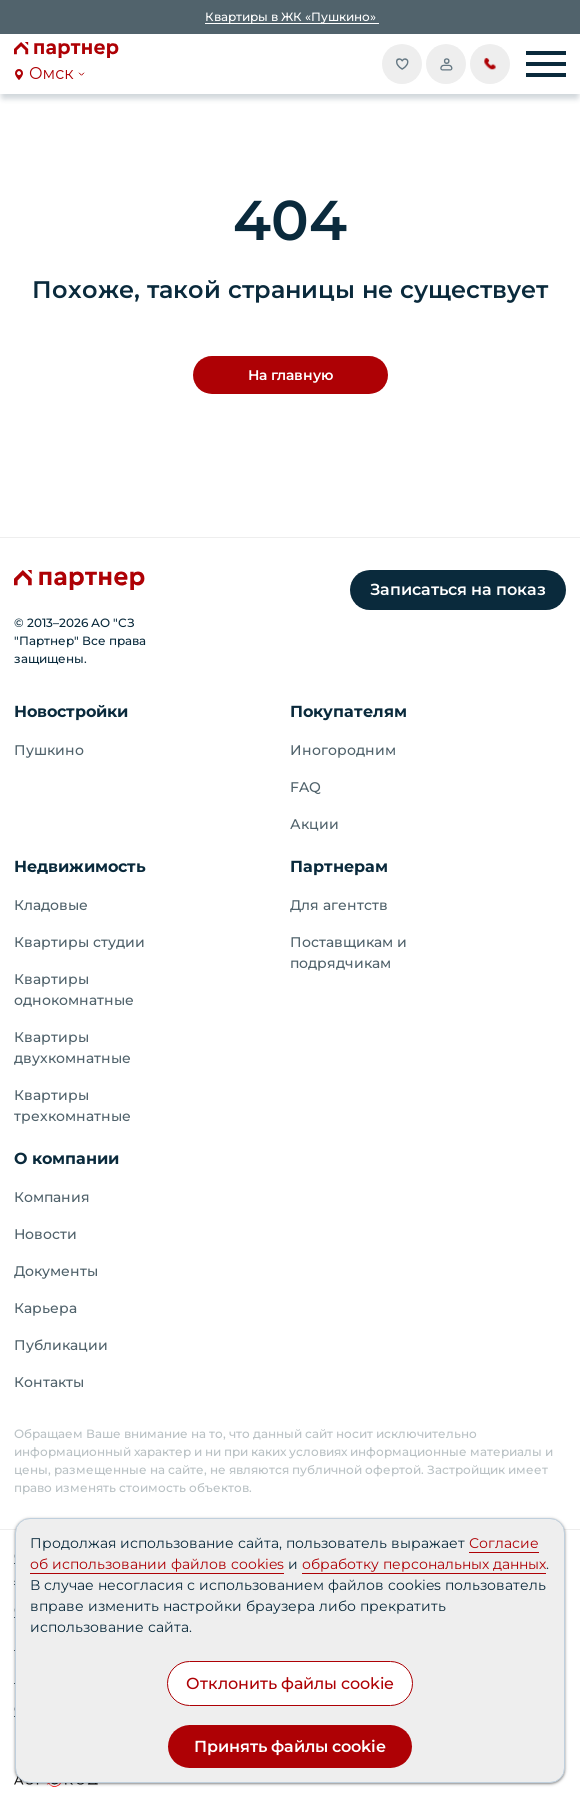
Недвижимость (80, 866)
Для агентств (339, 905)
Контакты (49, 1382)
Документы (56, 1271)
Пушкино (49, 750)
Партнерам (339, 866)
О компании (66, 1158)
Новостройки (71, 711)
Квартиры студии (79, 942)
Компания (52, 1197)
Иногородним (343, 750)
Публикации (61, 1345)
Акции (314, 824)
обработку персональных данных (424, 1564)
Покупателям (348, 711)
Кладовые (51, 905)
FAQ (305, 787)
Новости (45, 1234)
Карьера (45, 1308)
